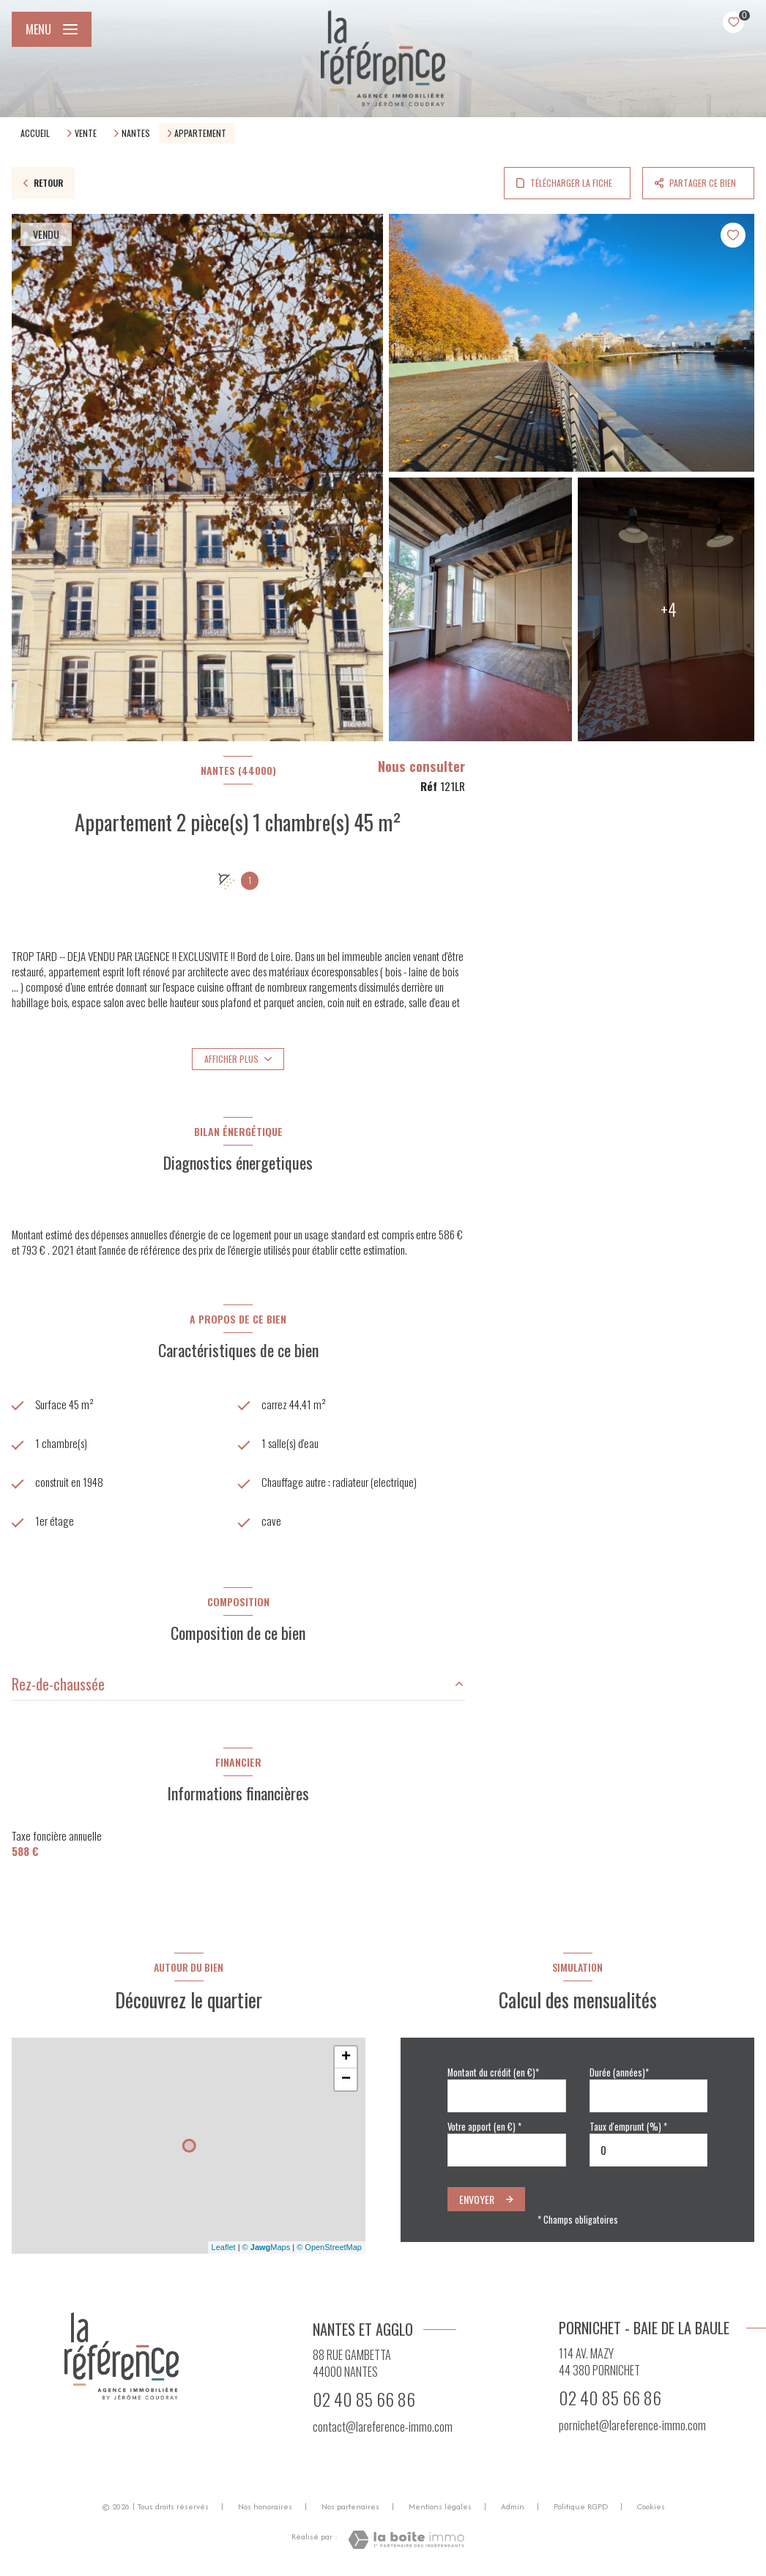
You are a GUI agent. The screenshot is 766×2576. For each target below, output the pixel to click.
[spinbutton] (649, 2150)
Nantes (136, 133)
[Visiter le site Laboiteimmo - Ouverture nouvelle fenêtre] (406, 2540)
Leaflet (224, 2247)
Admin (512, 2506)
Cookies (651, 2507)
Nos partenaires (350, 2506)
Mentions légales (440, 2506)
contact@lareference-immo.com (383, 2426)
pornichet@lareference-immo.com (632, 2425)
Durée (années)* (619, 2072)
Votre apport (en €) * (484, 2127)
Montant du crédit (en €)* (493, 2072)
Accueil (35, 133)
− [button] (346, 2079)
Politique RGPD (581, 2506)
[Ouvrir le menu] (52, 29)
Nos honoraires (265, 2506)
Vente (86, 133)
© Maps (266, 2247)
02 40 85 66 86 (364, 2399)
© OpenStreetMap (329, 2247)
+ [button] (346, 2057)
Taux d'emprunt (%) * (628, 2127)
